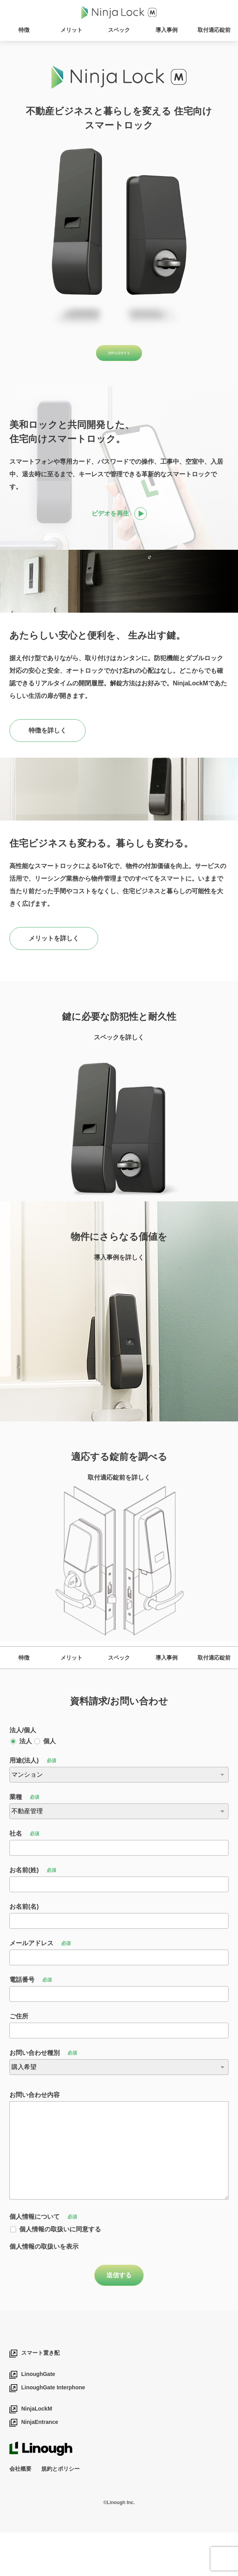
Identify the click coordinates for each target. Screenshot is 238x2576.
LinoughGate (38, 2418)
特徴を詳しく (47, 736)
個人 (49, 1785)
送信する (119, 2319)
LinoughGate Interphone (53, 2431)
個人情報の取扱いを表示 (44, 2290)
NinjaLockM (36, 2452)
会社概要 (20, 2512)
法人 (25, 1785)
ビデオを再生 (110, 519)
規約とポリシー (60, 2512)
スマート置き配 (40, 2397)
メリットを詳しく (54, 944)
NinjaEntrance (39, 2466)
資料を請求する (119, 356)
